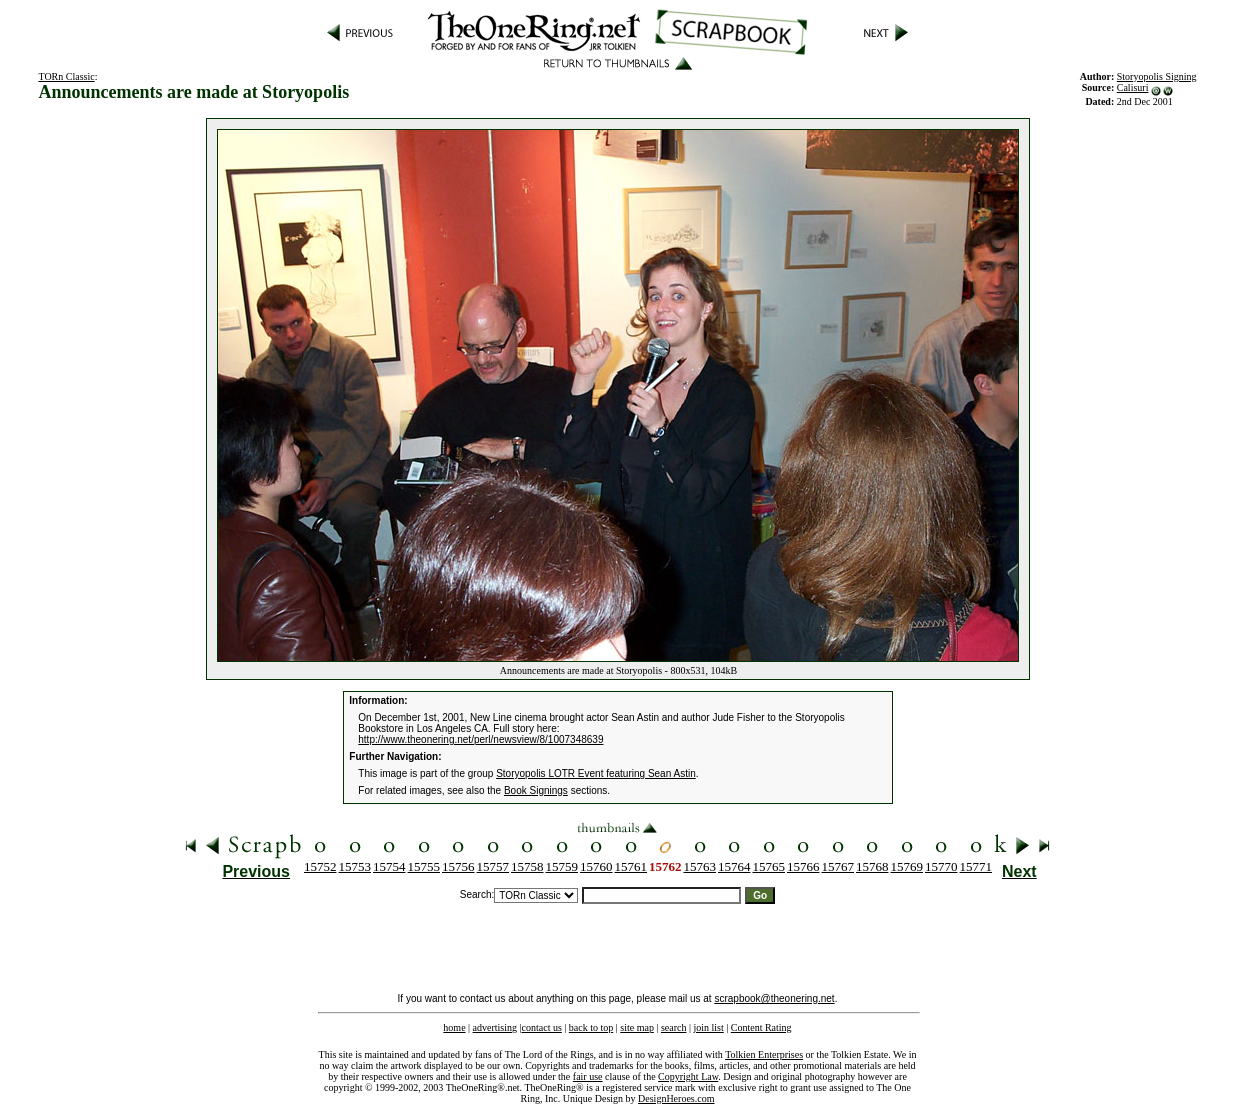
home (454, 1027)
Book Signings (536, 790)
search (674, 1027)
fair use (588, 1076)
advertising (495, 1027)
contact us (542, 1027)
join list (708, 1027)
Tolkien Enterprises (764, 1054)
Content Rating (761, 1027)
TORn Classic (66, 76)
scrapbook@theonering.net (774, 998)
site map (637, 1027)
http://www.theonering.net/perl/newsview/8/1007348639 (480, 739)
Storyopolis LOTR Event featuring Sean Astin (596, 773)
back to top (591, 1027)
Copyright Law (688, 1076)
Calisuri (1133, 87)
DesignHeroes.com (676, 1098)
